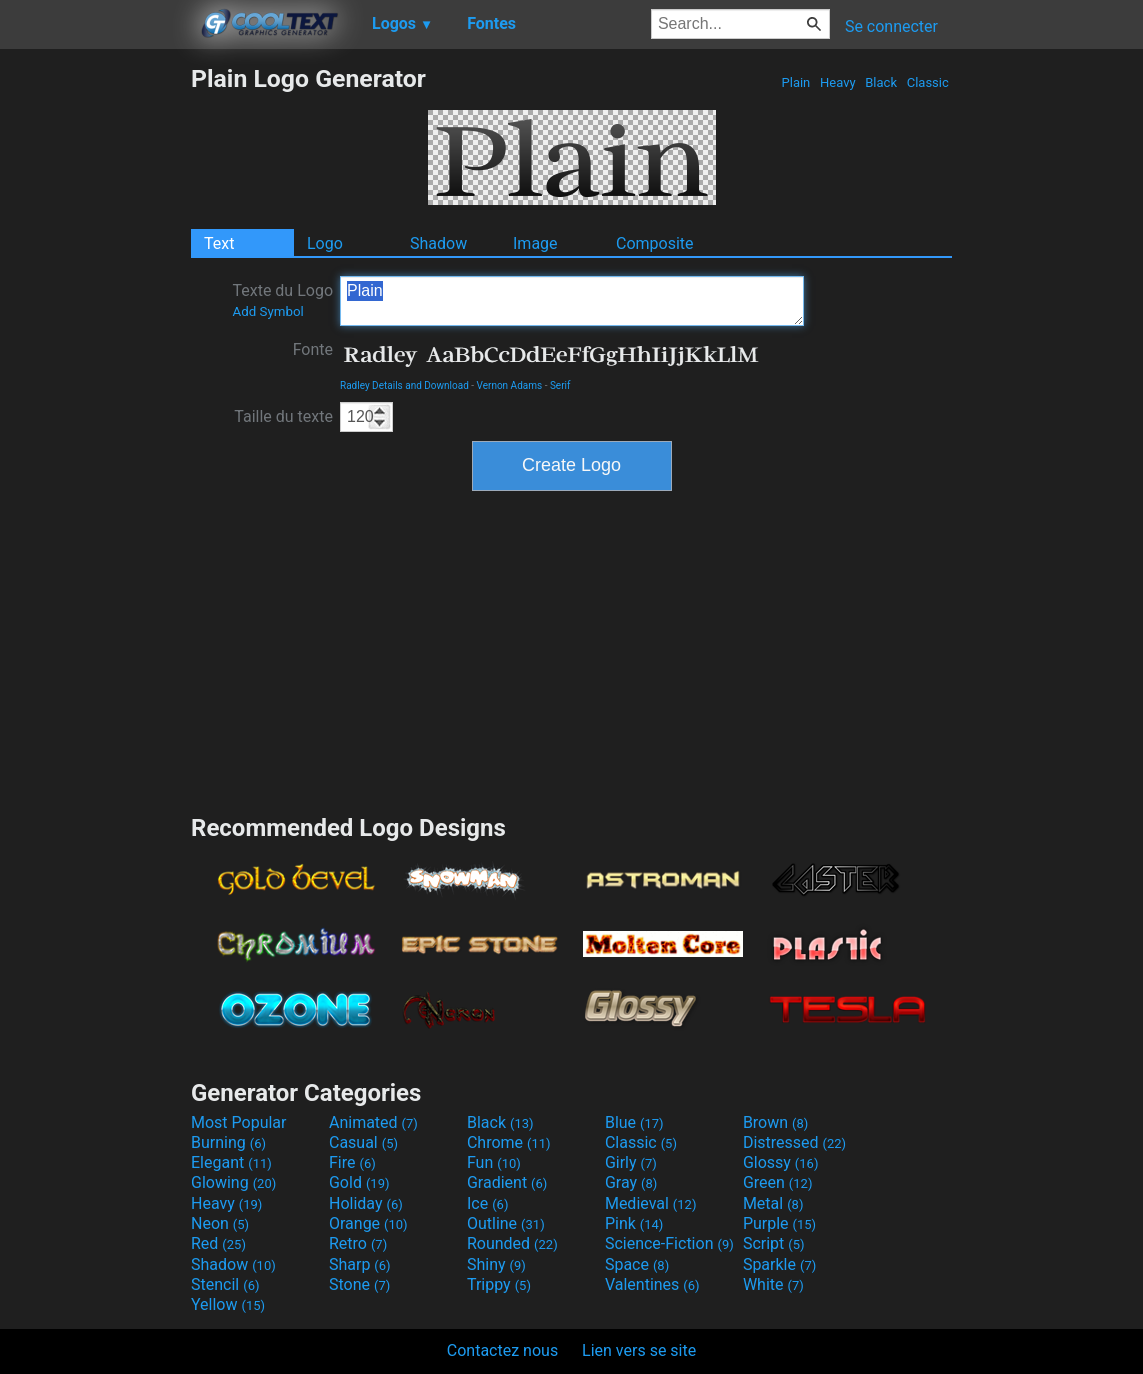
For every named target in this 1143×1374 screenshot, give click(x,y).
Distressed (794, 1142)
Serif (560, 385)
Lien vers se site (639, 1350)
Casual (363, 1142)
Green (778, 1182)
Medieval (651, 1203)
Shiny (496, 1264)
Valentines (652, 1284)
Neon (220, 1223)
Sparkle (779, 1264)
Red (218, 1243)
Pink (634, 1223)
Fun (494, 1162)
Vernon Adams (510, 385)
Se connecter (891, 26)
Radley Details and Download (404, 385)
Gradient (507, 1182)
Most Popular (239, 1122)
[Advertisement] (95, 364)
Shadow (438, 243)
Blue (634, 1122)
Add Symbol (267, 311)
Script (774, 1243)
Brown (775, 1122)
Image (535, 243)
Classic (927, 82)
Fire (352, 1162)
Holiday (366, 1203)
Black (881, 82)
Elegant (231, 1162)
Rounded (512, 1243)
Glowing (233, 1182)
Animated (373, 1122)
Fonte (313, 349)
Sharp (360, 1264)
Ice (487, 1203)
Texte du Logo (282, 300)
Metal (773, 1203)
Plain (795, 82)
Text (219, 243)
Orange (368, 1223)
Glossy (781, 1162)
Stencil (225, 1284)
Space (637, 1264)
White (773, 1284)
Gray (631, 1182)
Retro (358, 1243)
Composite (655, 243)
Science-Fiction (669, 1243)
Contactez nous (502, 1350)
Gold (359, 1182)
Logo (325, 243)
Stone (359, 1284)
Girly (631, 1162)
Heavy (838, 82)
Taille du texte (283, 416)
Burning (228, 1142)
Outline (506, 1223)
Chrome (509, 1142)
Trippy (499, 1284)
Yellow (228, 1304)
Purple (779, 1223)
